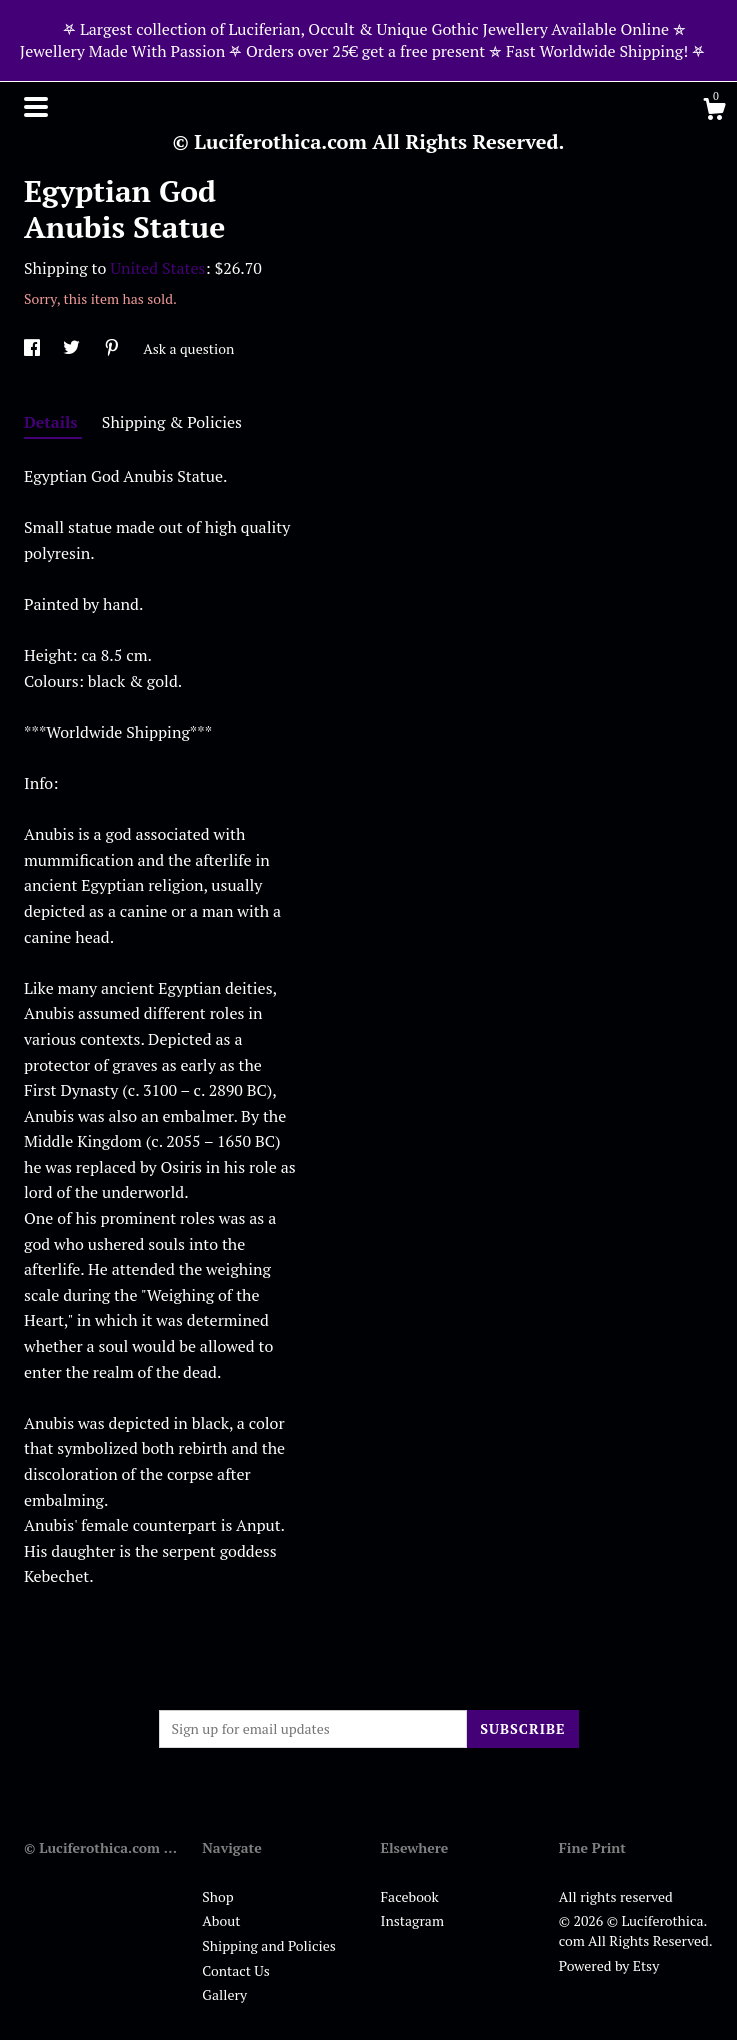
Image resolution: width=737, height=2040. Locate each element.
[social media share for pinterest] (113, 348)
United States (157, 268)
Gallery (224, 1994)
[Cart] (714, 112)
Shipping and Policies (269, 1945)
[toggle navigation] (36, 107)
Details (53, 422)
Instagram (412, 1920)
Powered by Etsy (609, 1965)
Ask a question (188, 348)
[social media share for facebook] (33, 348)
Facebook (410, 1896)
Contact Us (236, 1970)
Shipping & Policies (172, 422)
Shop (217, 1896)
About (221, 1920)
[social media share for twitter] (73, 348)
